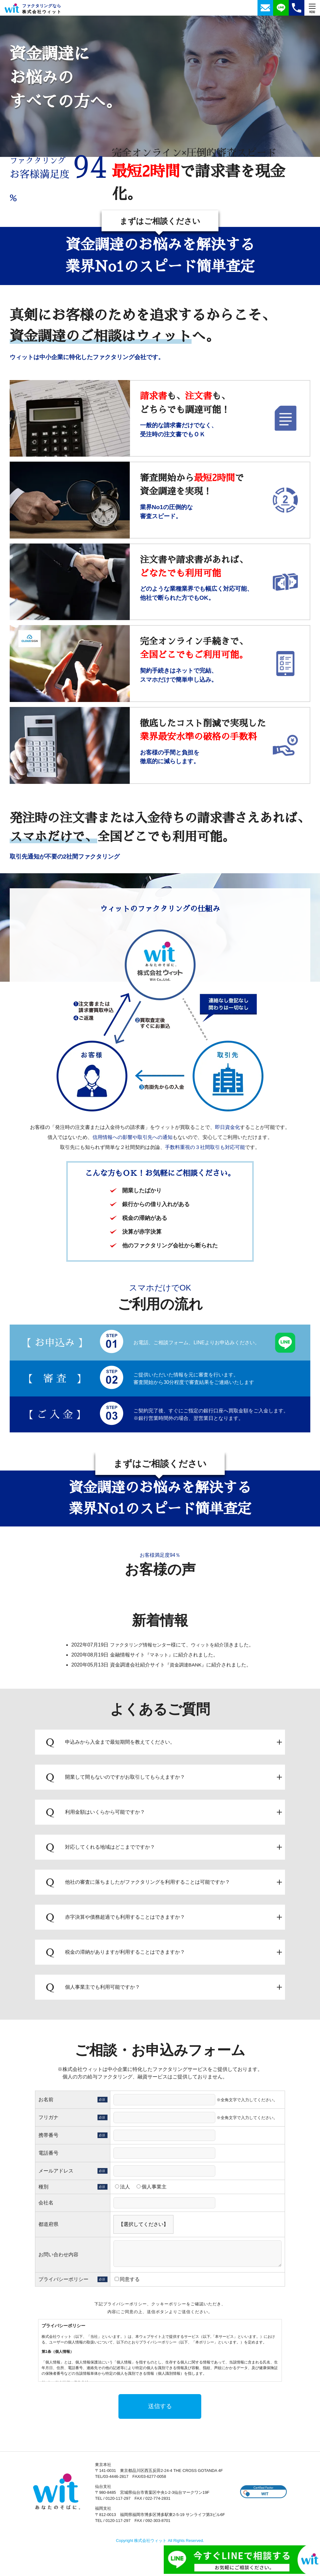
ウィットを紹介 (209, 1648)
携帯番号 (48, 2138)
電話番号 (48, 2156)
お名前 (45, 2103)
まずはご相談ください (160, 222)
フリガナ (48, 2120)
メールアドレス (55, 2174)
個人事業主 (152, 2190)
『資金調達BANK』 (184, 1668)
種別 (43, 2190)
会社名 (45, 2206)
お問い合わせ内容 (58, 2258)
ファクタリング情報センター (139, 1648)
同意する (127, 2282)
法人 (122, 2190)
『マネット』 (157, 1658)
